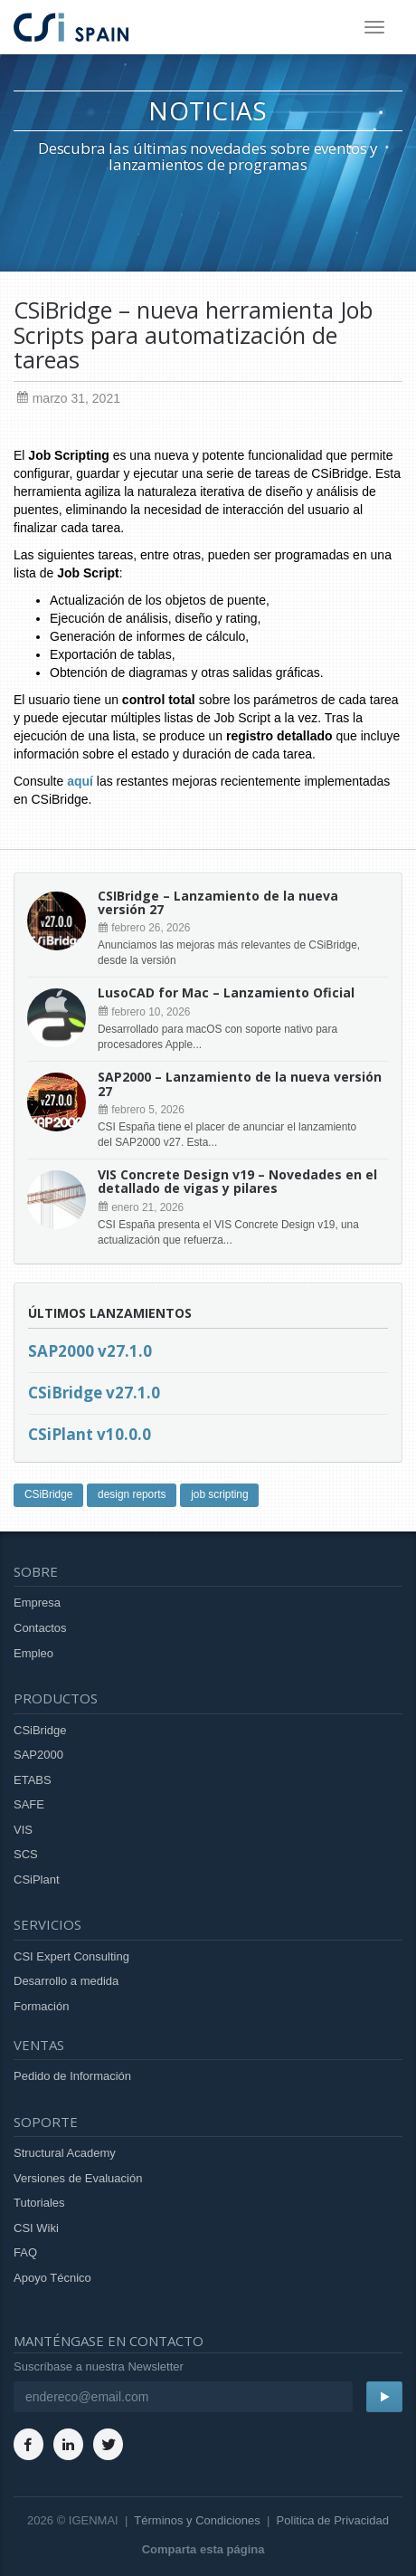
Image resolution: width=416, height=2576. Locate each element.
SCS (26, 1854)
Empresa (37, 1602)
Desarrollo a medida (66, 1981)
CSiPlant (37, 1879)
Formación (41, 2006)
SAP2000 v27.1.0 (90, 1350)
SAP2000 (38, 1754)
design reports (131, 1494)
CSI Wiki (36, 2228)
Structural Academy (65, 2153)
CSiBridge (48, 1494)
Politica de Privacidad (333, 2520)
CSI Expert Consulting (71, 1956)
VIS (23, 1830)
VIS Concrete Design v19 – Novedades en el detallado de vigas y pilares (237, 1181)
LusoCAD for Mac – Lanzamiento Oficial (226, 992)
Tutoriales (39, 2202)
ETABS (33, 1780)
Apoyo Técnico (52, 2278)
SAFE (29, 1804)
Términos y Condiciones (197, 2520)
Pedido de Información (72, 2076)
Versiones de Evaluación (78, 2178)
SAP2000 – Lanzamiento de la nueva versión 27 (240, 1083)
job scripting (219, 1494)
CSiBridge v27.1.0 (94, 1392)
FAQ (25, 2252)
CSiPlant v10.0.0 (89, 1434)
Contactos (40, 1628)
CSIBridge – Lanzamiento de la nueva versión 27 (218, 902)
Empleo (33, 1653)
